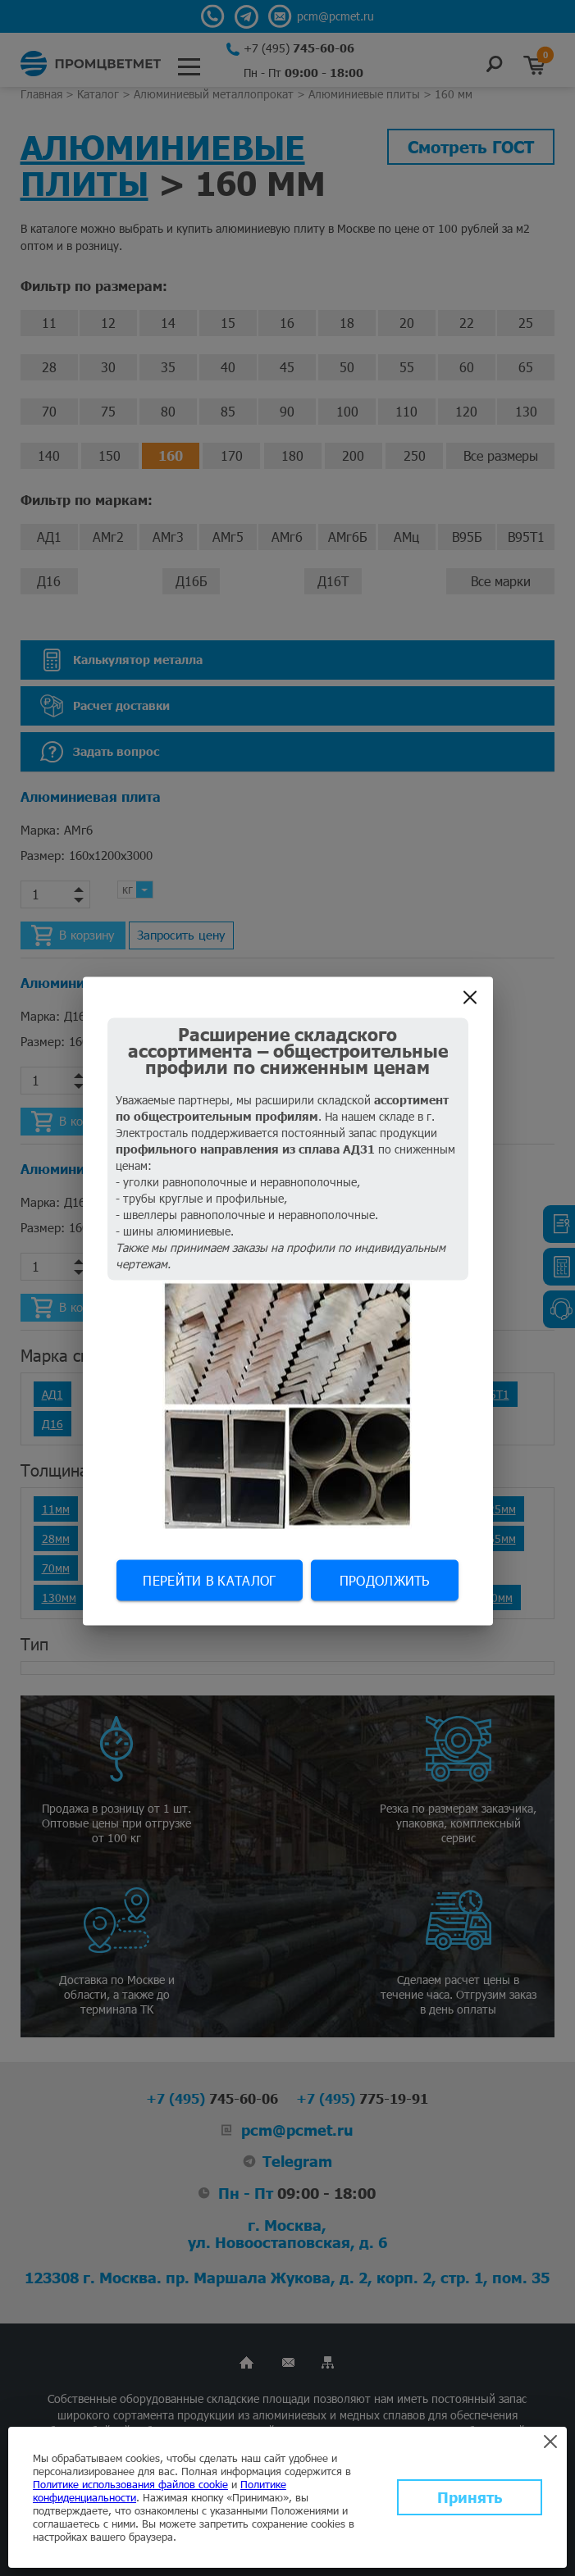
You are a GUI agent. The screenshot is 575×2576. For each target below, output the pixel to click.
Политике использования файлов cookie (130, 2484)
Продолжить (385, 1580)
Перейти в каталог (209, 1580)
